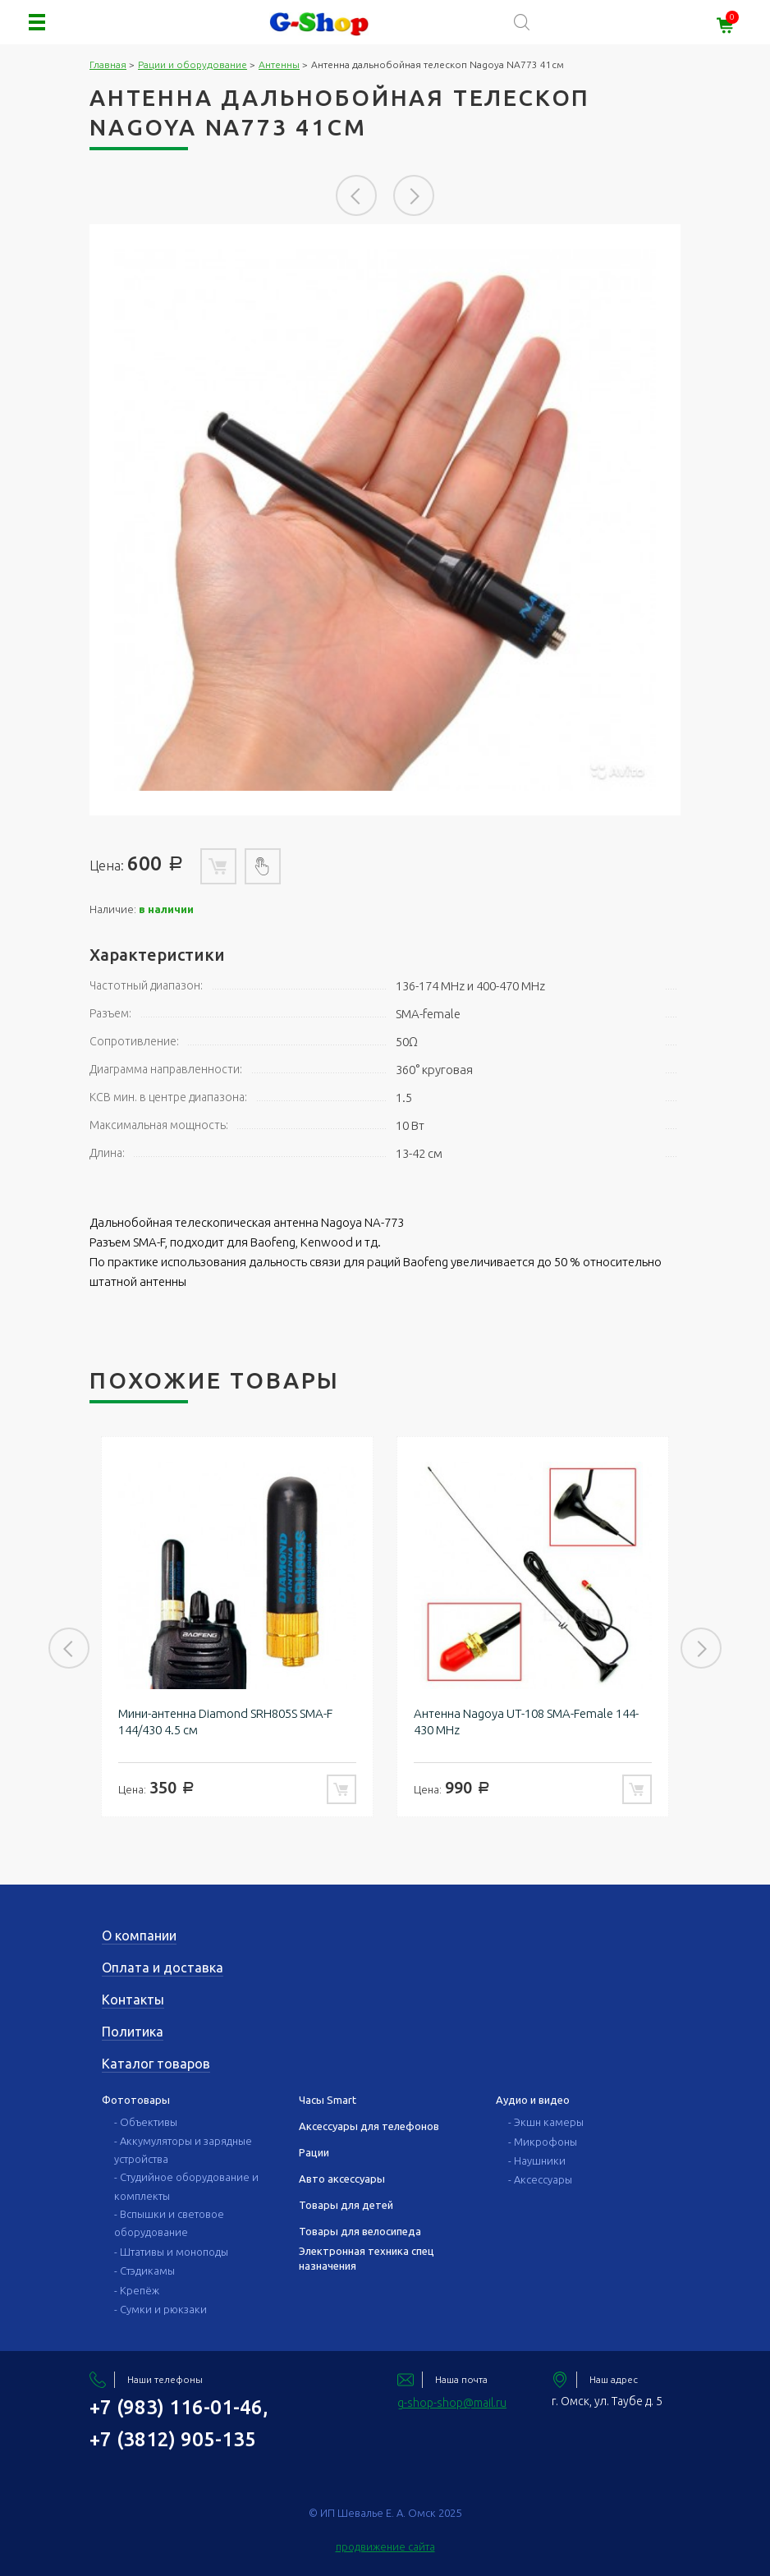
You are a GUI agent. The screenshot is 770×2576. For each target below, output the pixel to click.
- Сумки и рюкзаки (160, 2309)
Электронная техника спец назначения (366, 2258)
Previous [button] (356, 195)
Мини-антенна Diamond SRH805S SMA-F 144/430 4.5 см (225, 1721)
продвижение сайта (385, 2546)
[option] (385, 519)
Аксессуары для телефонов (369, 2126)
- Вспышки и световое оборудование (169, 2223)
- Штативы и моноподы (171, 2251)
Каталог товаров (156, 2063)
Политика (132, 2031)
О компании (139, 1935)
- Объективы (145, 2122)
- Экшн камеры (546, 2122)
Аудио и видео (533, 2099)
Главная (107, 64)
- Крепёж (136, 2290)
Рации (314, 2152)
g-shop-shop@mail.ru (451, 2402)
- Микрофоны (542, 2141)
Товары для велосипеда (360, 2231)
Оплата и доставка (162, 1967)
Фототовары (136, 2099)
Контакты (133, 1999)
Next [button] (413, 195)
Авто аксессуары (342, 2178)
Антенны (279, 64)
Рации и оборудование (192, 64)
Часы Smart (327, 2099)
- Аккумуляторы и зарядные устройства (183, 2150)
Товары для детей (346, 2205)
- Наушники (537, 2160)
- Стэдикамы (144, 2270)
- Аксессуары (540, 2179)
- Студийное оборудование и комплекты (186, 2186)
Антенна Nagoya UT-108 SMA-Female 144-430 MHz (526, 1721)
